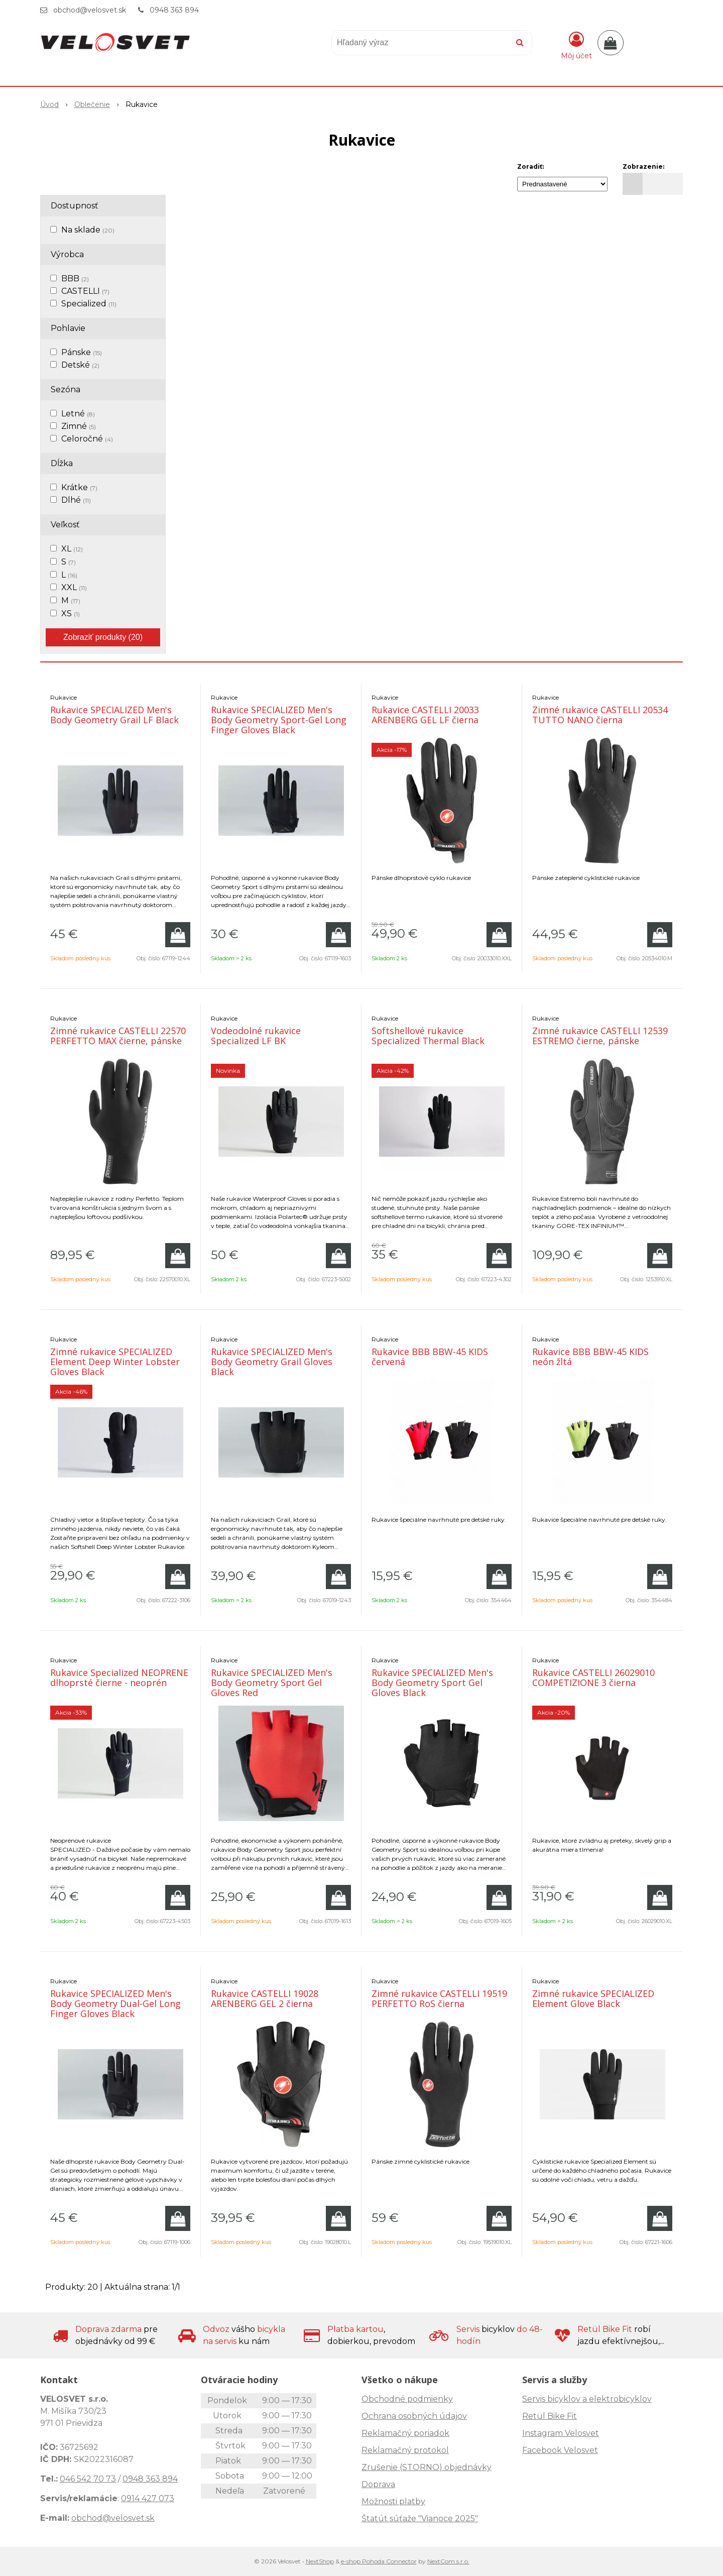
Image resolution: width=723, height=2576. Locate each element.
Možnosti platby (393, 2501)
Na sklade (87, 230)
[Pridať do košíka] (177, 934)
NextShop (320, 2561)
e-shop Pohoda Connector (379, 2561)
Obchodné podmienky (407, 2399)
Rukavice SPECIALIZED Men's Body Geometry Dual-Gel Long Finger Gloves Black (115, 2003)
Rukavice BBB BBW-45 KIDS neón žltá (590, 1357)
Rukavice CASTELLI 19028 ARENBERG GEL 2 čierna (264, 1998)
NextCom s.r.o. (448, 2561)
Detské (80, 365)
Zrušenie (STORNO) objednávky (427, 2467)
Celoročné (87, 438)
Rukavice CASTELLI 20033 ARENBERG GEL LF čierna (425, 715)
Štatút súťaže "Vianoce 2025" (420, 2518)
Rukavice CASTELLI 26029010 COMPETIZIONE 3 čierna (593, 1677)
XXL (74, 587)
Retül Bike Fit (549, 2416)
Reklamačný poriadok (405, 2433)
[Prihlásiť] (576, 44)
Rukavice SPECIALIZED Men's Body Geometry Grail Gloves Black (271, 1362)
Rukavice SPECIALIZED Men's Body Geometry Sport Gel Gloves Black (432, 1682)
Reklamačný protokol (405, 2450)
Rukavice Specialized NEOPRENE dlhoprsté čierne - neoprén (119, 1677)
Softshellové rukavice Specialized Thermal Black (428, 1036)
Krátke (79, 487)
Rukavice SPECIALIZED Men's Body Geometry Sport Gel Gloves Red (271, 1682)
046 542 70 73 (88, 2479)
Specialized (88, 303)
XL (72, 548)
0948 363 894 (174, 10)
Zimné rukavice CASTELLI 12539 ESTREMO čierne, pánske (600, 1036)
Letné (78, 413)
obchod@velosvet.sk (89, 10)
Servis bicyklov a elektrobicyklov (587, 2399)
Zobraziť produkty (103, 637)
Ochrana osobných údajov (414, 2416)
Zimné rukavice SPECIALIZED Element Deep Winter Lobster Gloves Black (115, 1362)
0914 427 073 (147, 2498)
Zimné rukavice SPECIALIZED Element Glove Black (593, 1998)
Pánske (81, 352)
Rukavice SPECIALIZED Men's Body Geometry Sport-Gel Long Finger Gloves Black (278, 720)
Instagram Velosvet (560, 2433)
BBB (75, 278)
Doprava (378, 2484)
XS (70, 613)
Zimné (78, 426)
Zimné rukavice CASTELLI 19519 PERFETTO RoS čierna (439, 1998)
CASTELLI (85, 291)
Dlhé (76, 500)
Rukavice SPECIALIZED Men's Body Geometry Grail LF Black (114, 715)
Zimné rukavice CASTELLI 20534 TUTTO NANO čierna (600, 715)
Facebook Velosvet (560, 2450)
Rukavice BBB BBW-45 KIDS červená (430, 1357)
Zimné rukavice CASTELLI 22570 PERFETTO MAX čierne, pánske (118, 1036)
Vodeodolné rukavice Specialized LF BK (256, 1036)
